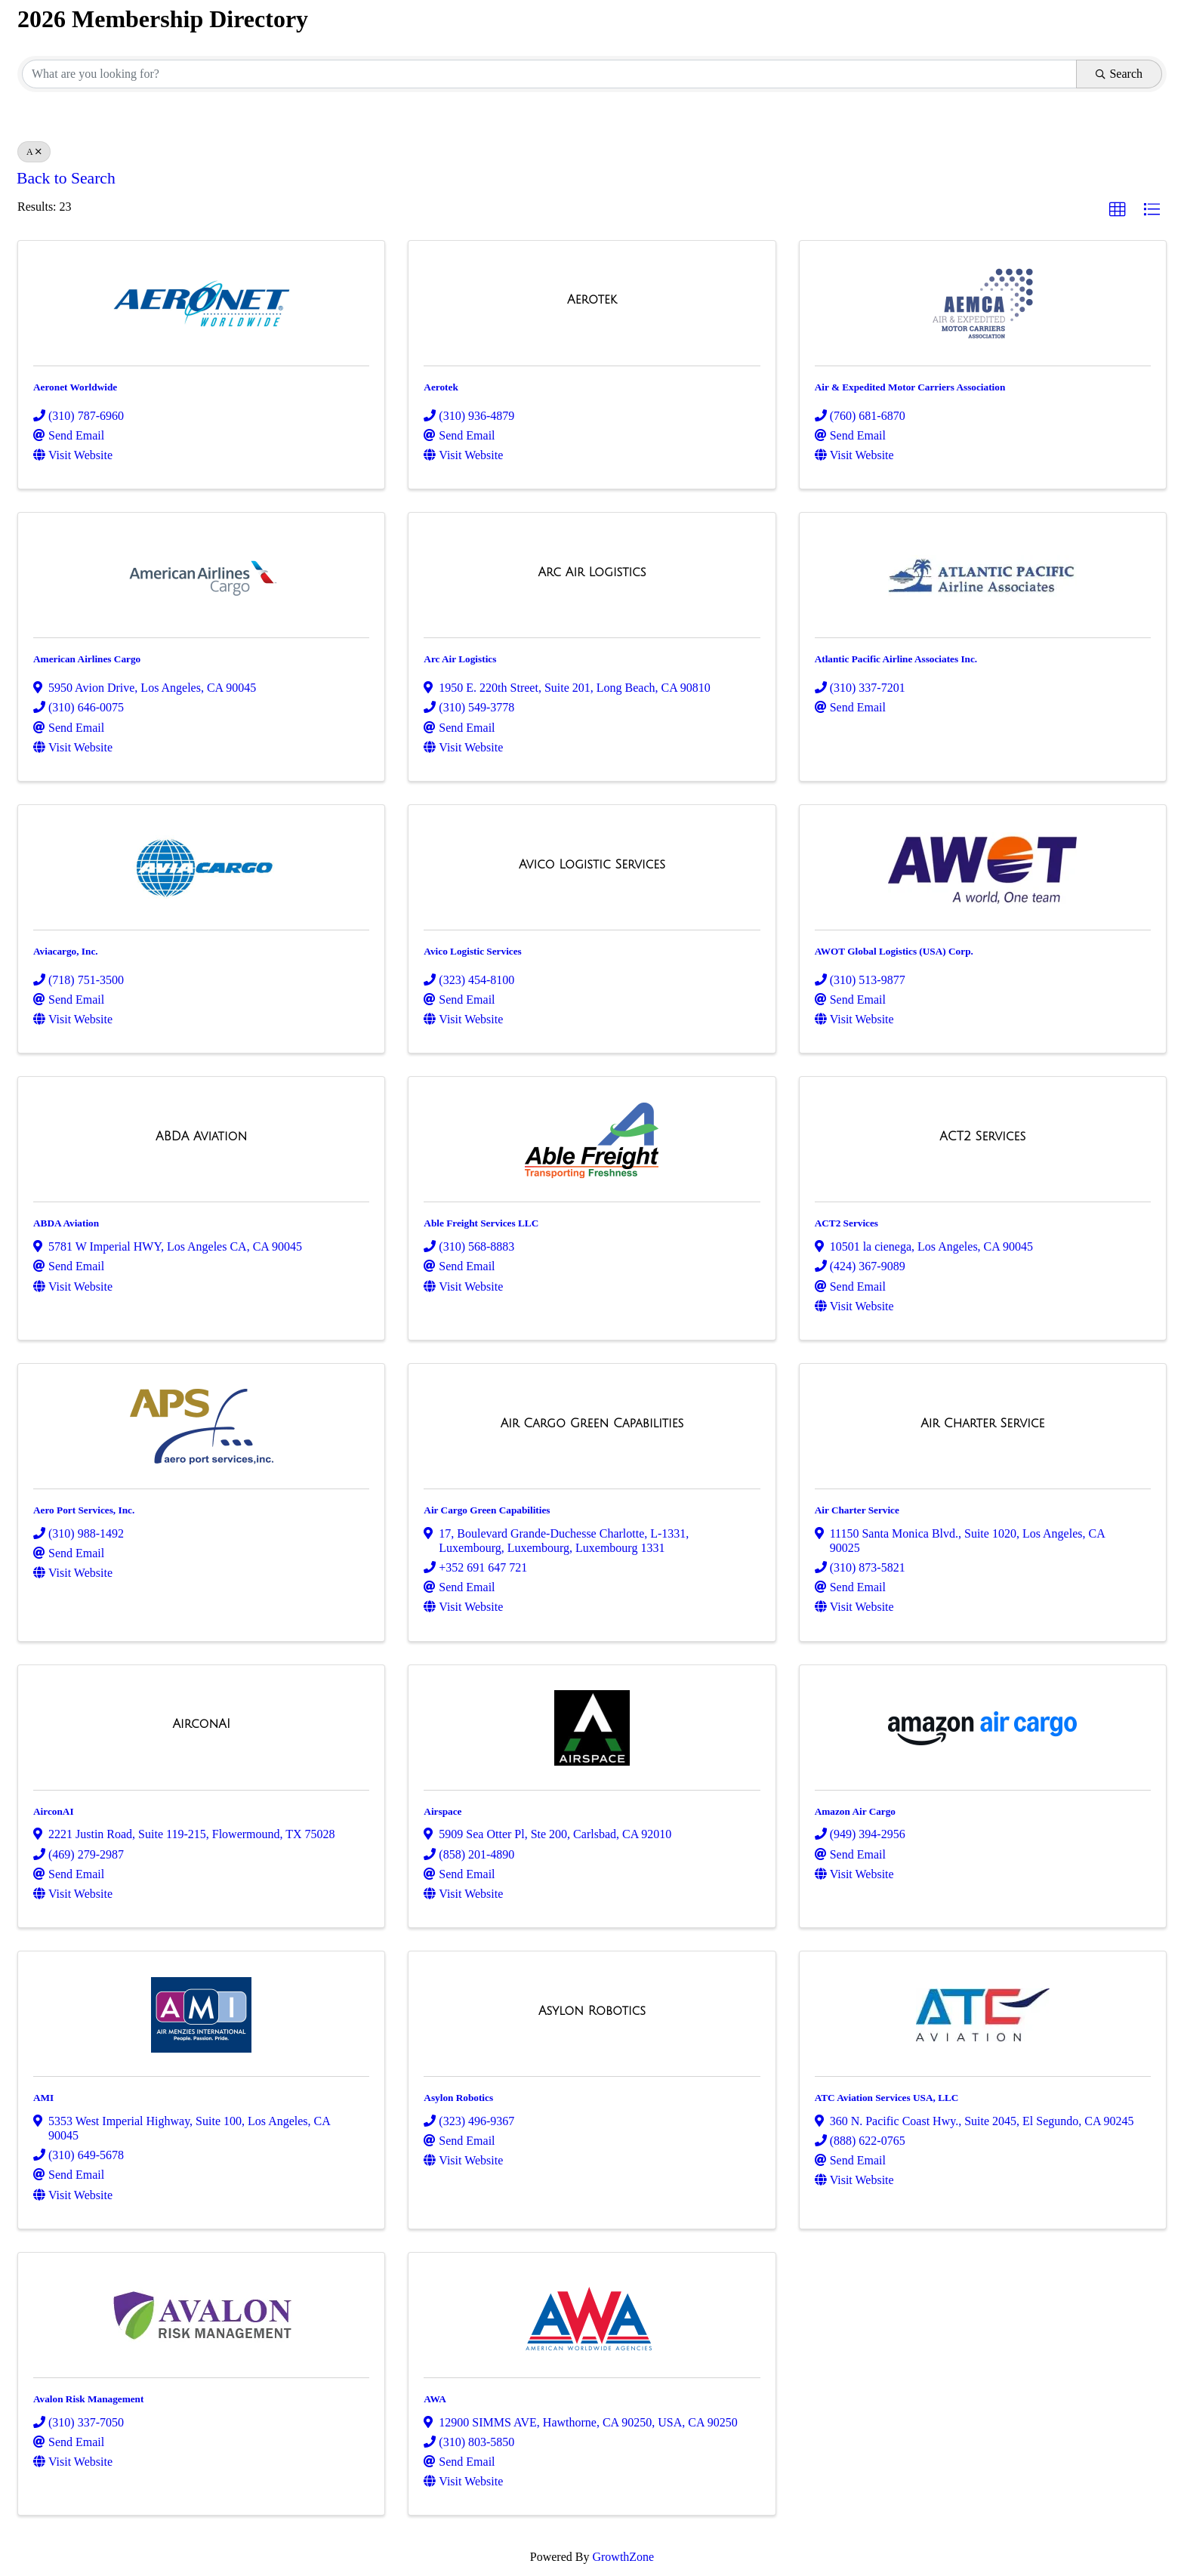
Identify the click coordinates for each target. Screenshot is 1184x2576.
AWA (435, 2399)
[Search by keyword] (549, 74)
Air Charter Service (857, 1510)
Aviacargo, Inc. (65, 951)
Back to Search (66, 178)
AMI (43, 2097)
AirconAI (53, 1811)
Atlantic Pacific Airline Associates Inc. (896, 659)
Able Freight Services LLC (481, 1223)
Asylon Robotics (458, 2097)
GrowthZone (623, 2556)
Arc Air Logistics (460, 659)
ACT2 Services (846, 1223)
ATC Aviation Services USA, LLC (887, 2097)
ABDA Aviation (66, 1223)
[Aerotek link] (592, 299)
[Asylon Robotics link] (592, 2011)
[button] (1117, 210)
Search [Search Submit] (1119, 73)
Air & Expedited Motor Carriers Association (910, 387)
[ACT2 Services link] (982, 1136)
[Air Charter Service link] (982, 1423)
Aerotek (441, 387)
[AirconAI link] (201, 1724)
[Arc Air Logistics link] (592, 572)
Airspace (442, 1811)
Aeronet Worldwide (75, 387)
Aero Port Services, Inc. (83, 1510)
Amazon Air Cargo (855, 1811)
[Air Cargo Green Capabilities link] (592, 1423)
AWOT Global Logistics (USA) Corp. (894, 951)
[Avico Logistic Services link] (592, 864)
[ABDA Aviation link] (201, 1136)
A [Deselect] (34, 152)
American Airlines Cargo (86, 659)
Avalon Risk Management (88, 2399)
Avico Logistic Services (472, 951)
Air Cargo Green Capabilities (487, 1510)
